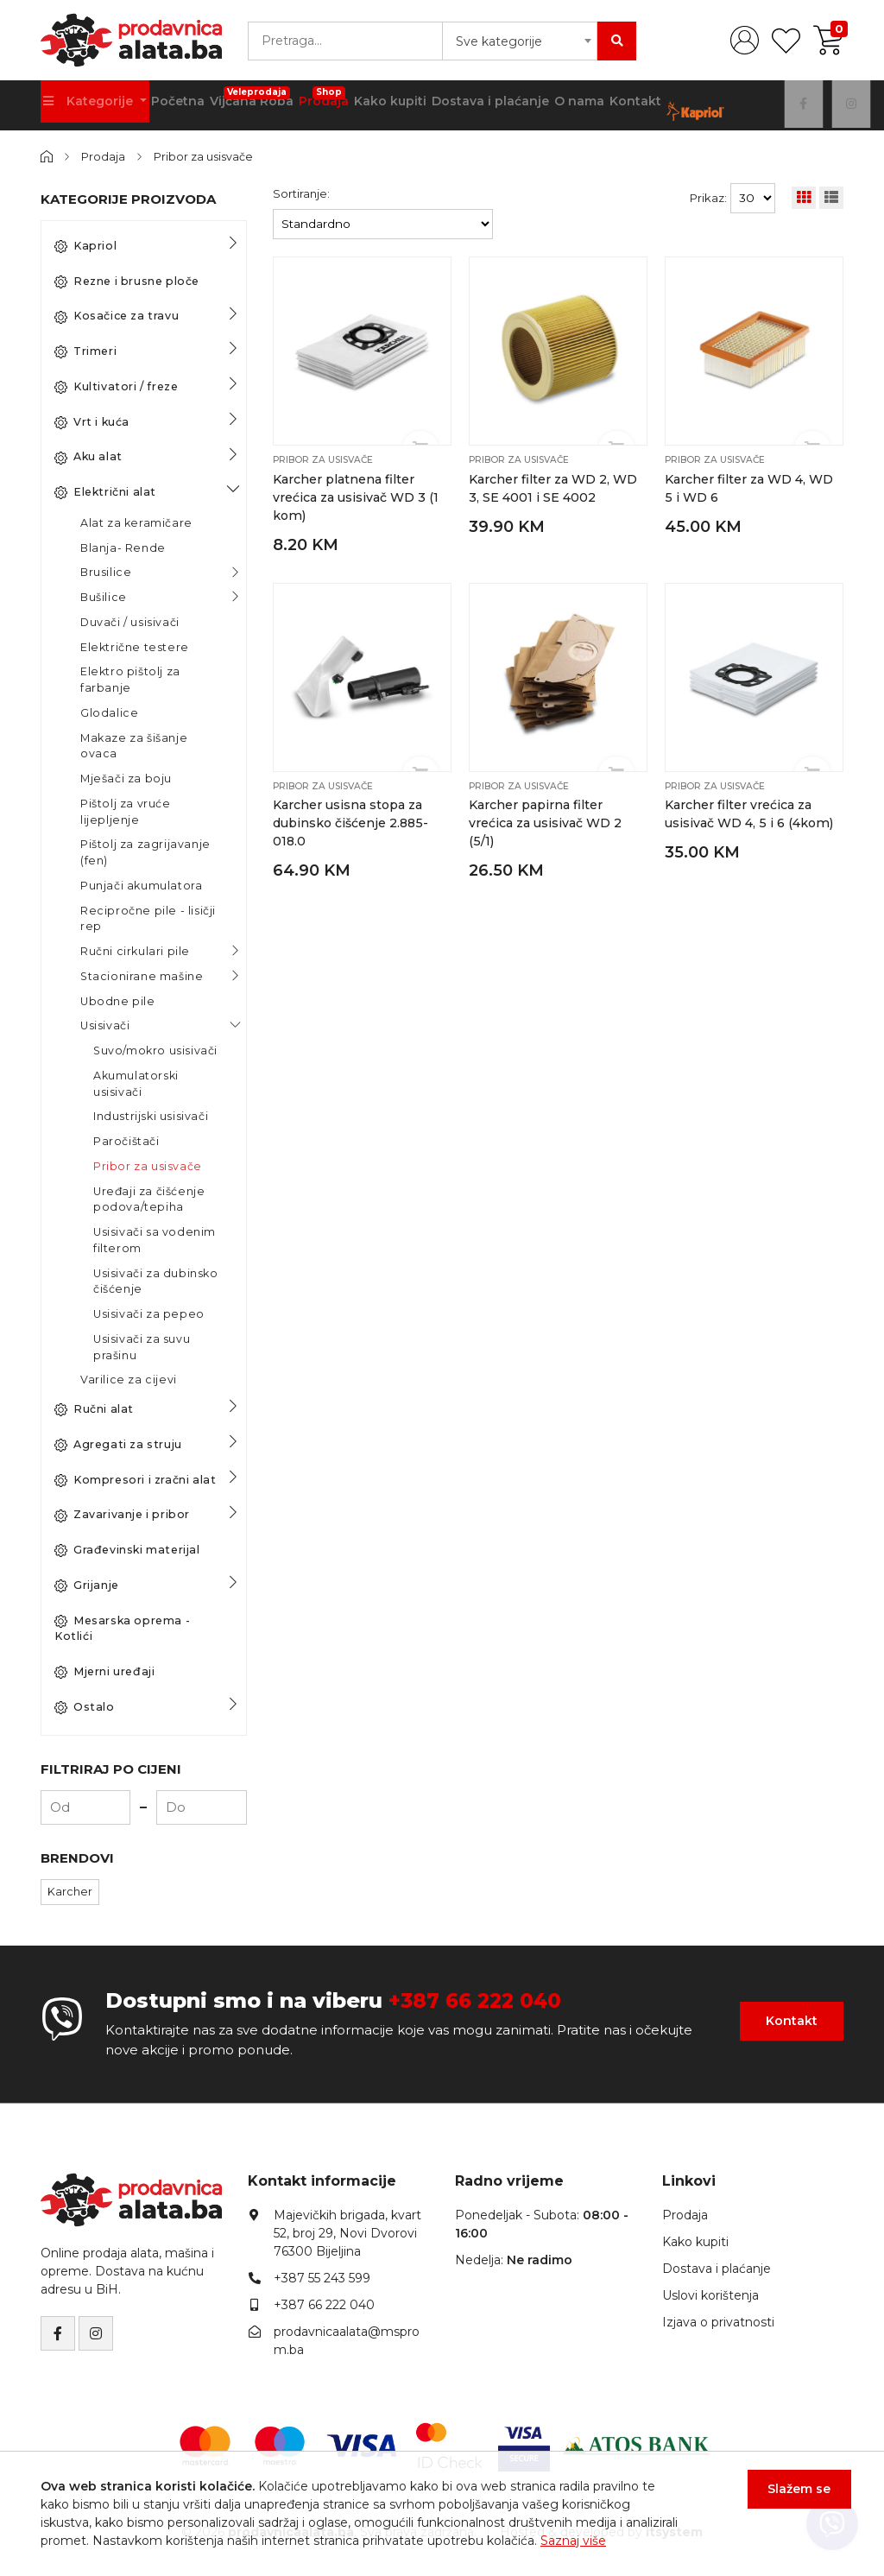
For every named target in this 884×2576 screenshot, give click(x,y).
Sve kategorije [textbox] (499, 41)
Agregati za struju (118, 1444)
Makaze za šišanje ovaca (133, 745)
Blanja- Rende (123, 547)
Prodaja (321, 98)
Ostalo (84, 1706)
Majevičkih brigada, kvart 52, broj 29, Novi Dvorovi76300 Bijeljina (347, 2233)
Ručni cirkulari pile (135, 950)
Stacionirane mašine (141, 975)
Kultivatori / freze (116, 386)
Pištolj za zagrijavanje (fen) (145, 852)
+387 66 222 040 (478, 2000)
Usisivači (104, 1025)
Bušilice (103, 596)
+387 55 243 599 (322, 2278)
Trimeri (85, 351)
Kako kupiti (389, 104)
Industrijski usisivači (150, 1116)
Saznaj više (573, 2540)
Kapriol (85, 245)
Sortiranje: (301, 192)
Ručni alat (94, 1408)
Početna (175, 104)
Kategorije (89, 104)
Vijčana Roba (249, 98)
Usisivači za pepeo (149, 1313)
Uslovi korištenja (710, 2295)
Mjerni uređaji (104, 1671)
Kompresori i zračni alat (135, 1479)
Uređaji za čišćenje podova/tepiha (149, 1198)
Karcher (69, 1890)
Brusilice (105, 572)
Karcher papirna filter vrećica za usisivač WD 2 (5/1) (544, 819)
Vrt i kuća (91, 421)
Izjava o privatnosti (718, 2322)
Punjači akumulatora (141, 884)
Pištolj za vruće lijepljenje (125, 811)
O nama (573, 104)
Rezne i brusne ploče (126, 281)
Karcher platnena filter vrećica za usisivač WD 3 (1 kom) (355, 496)
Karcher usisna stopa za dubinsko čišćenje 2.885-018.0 (351, 819)
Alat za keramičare (136, 522)
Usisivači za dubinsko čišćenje (155, 1280)
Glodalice (109, 712)
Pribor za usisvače (207, 156)
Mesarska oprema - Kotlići (122, 1627)
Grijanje (86, 1585)
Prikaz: (708, 197)
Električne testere (134, 646)
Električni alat (105, 491)
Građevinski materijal (127, 1549)
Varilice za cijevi (128, 1379)
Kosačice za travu (116, 316)
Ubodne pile (117, 1000)
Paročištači (126, 1140)
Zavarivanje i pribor (122, 1515)
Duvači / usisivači (130, 621)
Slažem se (792, 2496)
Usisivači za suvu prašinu (141, 1346)
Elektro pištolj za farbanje (130, 679)
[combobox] (519, 41)
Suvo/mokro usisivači (155, 1049)
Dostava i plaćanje (487, 104)
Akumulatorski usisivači (136, 1083)
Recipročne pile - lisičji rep (148, 918)
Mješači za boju (126, 777)
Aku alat (88, 457)
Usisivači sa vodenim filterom (154, 1239)
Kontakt (630, 104)
